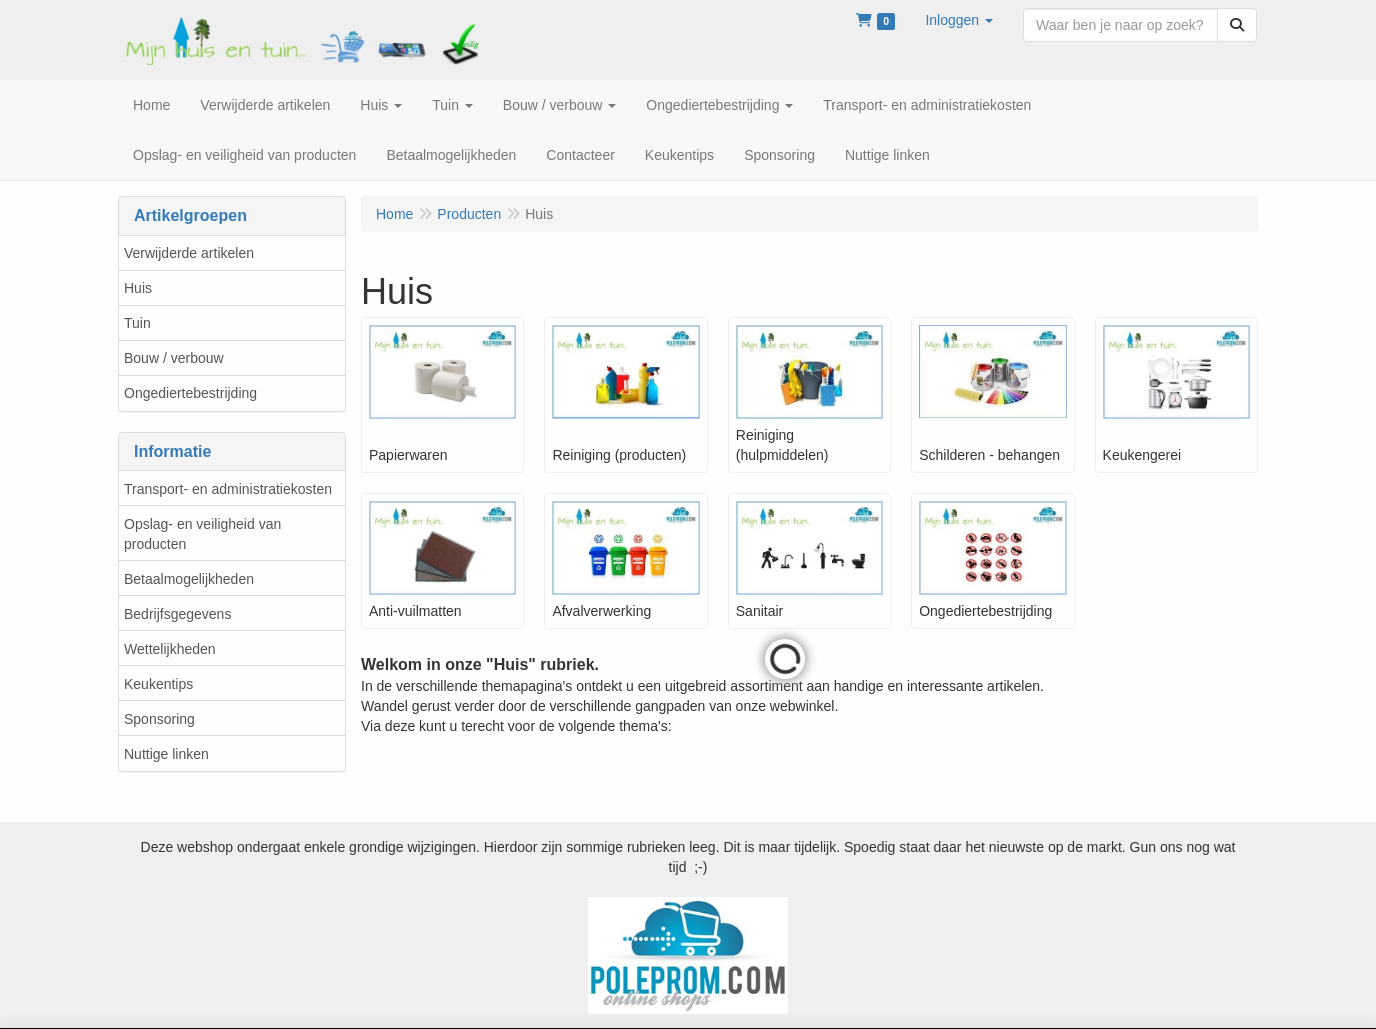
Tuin (137, 323)
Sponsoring (159, 719)
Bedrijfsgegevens (177, 614)
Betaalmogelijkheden (189, 579)
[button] (959, 20)
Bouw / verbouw (174, 358)
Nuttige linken (166, 754)
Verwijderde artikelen (189, 253)
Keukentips (158, 684)
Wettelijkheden (170, 649)
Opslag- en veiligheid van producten (202, 534)
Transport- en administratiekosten (228, 489)
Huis (138, 288)
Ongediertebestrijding (190, 393)
